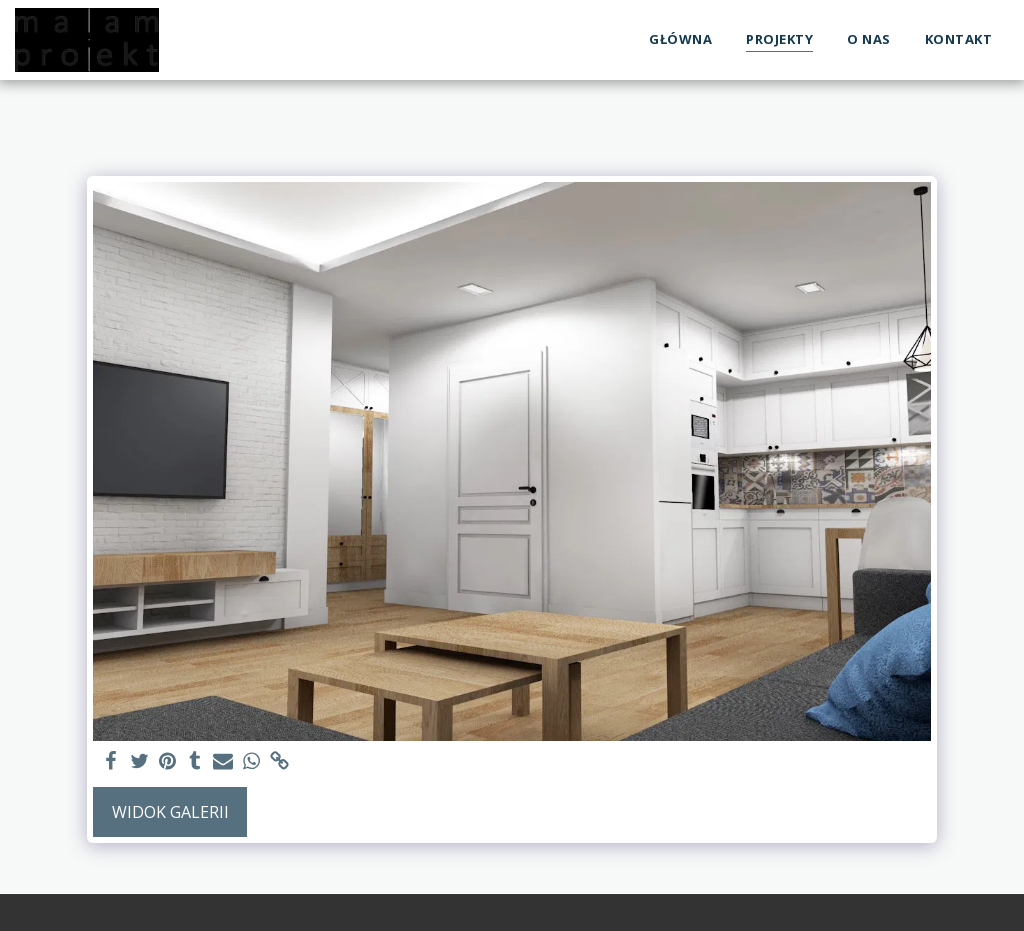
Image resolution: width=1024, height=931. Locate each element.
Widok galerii (170, 812)
